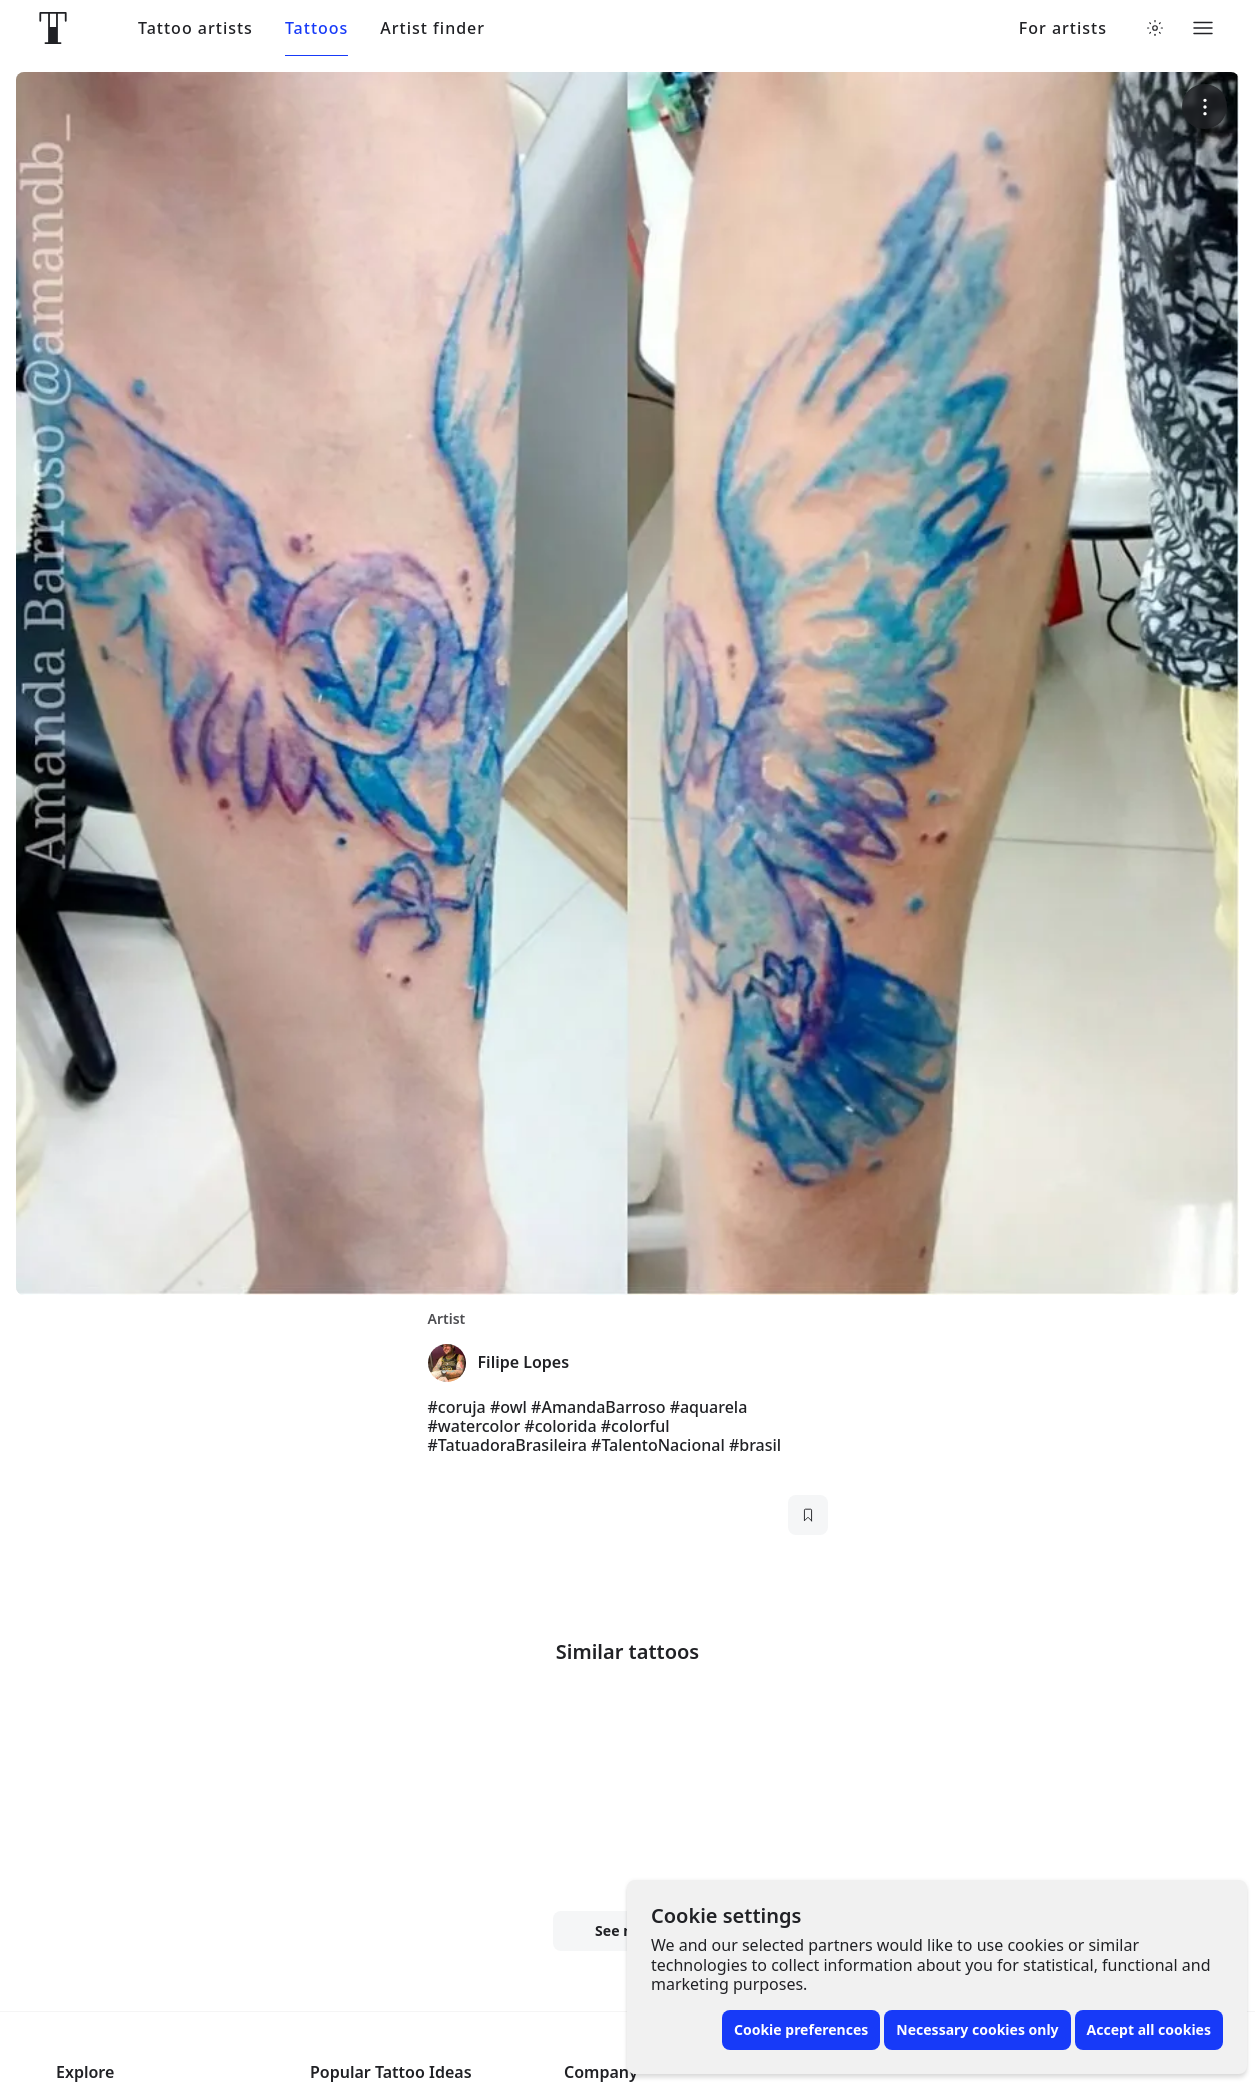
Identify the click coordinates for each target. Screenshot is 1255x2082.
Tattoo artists (195, 28)
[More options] (1204, 106)
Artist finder (432, 28)
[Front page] (53, 28)
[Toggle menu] (1203, 28)
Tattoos (316, 28)
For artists (1063, 28)
